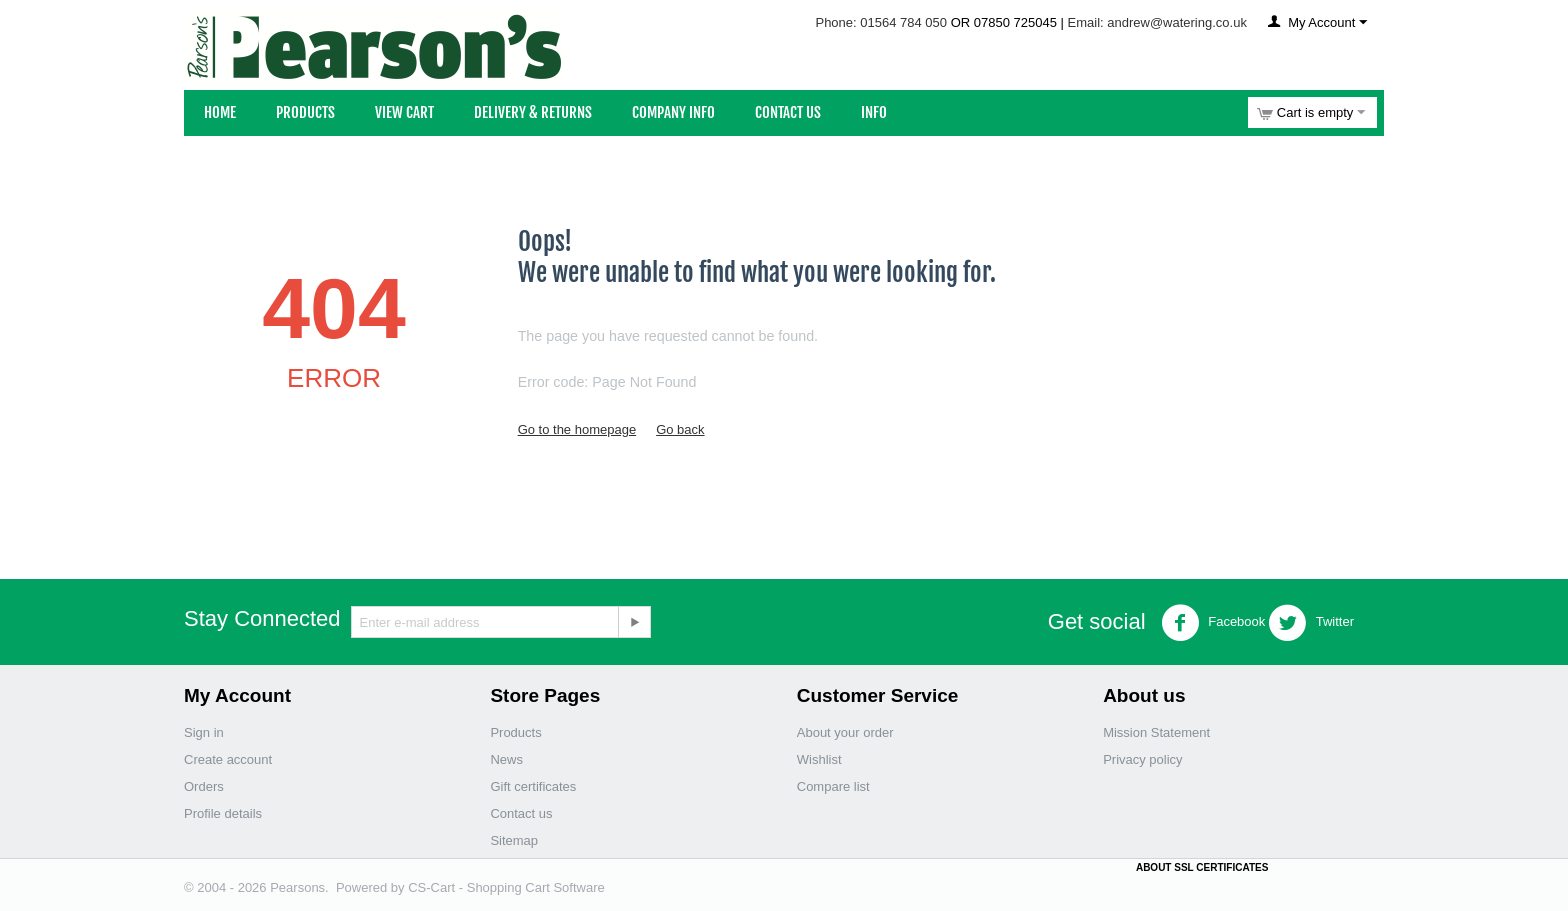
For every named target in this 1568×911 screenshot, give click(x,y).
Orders (204, 786)
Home (220, 112)
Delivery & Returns (533, 112)
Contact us (521, 813)
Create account (228, 759)
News (506, 759)
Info (874, 112)
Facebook (1213, 623)
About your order (845, 732)
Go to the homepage (577, 429)
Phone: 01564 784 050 (881, 22)
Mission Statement (1156, 732)
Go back (680, 429)
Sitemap (514, 840)
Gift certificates (533, 786)
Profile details (223, 813)
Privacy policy (1142, 759)
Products (305, 112)
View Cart (404, 112)
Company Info (673, 112)
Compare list (833, 786)
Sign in (204, 732)
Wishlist (819, 759)
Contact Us (788, 112)
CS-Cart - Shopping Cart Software (506, 887)
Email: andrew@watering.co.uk (1157, 22)
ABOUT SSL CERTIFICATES (1202, 867)
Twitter (1311, 623)
